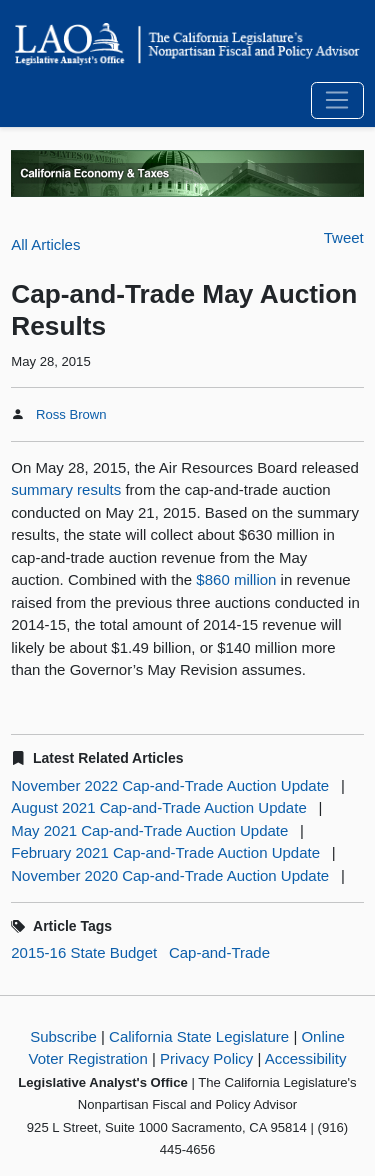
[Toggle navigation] (337, 101)
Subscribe (63, 1036)
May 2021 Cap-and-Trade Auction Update (149, 830)
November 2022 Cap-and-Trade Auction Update (170, 785)
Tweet (344, 237)
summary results (66, 489)
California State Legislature (199, 1036)
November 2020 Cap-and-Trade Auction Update (170, 875)
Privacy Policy (206, 1058)
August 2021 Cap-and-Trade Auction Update (158, 807)
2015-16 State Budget (84, 952)
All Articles (45, 244)
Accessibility (306, 1058)
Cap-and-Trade (219, 952)
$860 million (236, 579)
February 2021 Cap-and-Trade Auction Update (165, 852)
